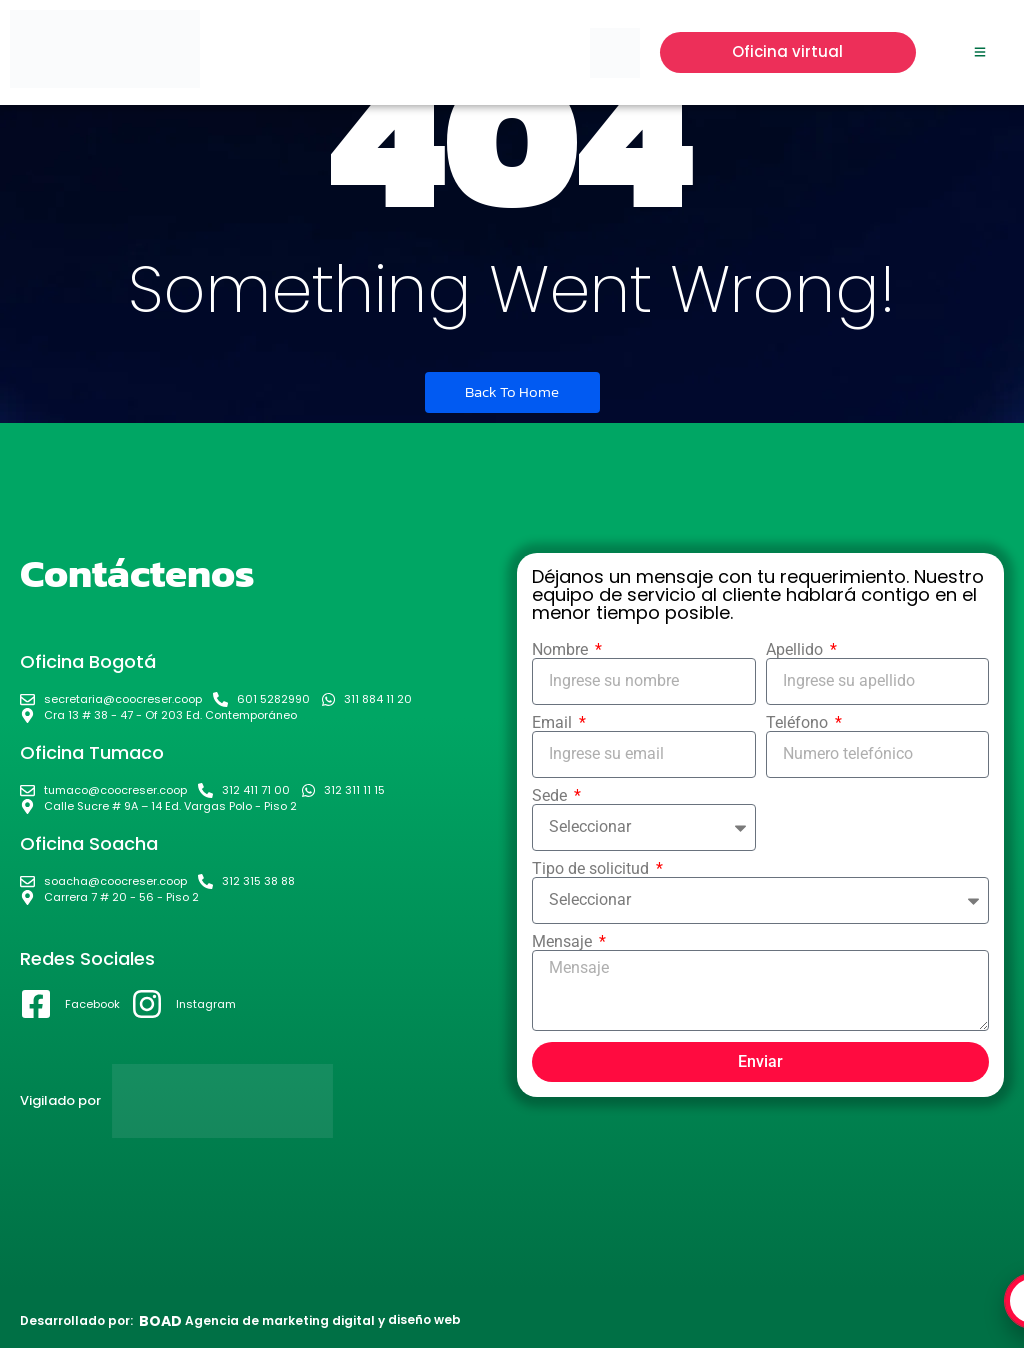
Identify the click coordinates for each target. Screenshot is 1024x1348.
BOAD (160, 1321)
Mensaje (564, 942)
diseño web (424, 1319)
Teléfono (799, 723)
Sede (551, 796)
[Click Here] (980, 53)
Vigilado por (60, 1100)
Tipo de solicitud (592, 869)
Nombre (562, 650)
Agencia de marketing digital (280, 1320)
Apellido (796, 650)
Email (554, 723)
